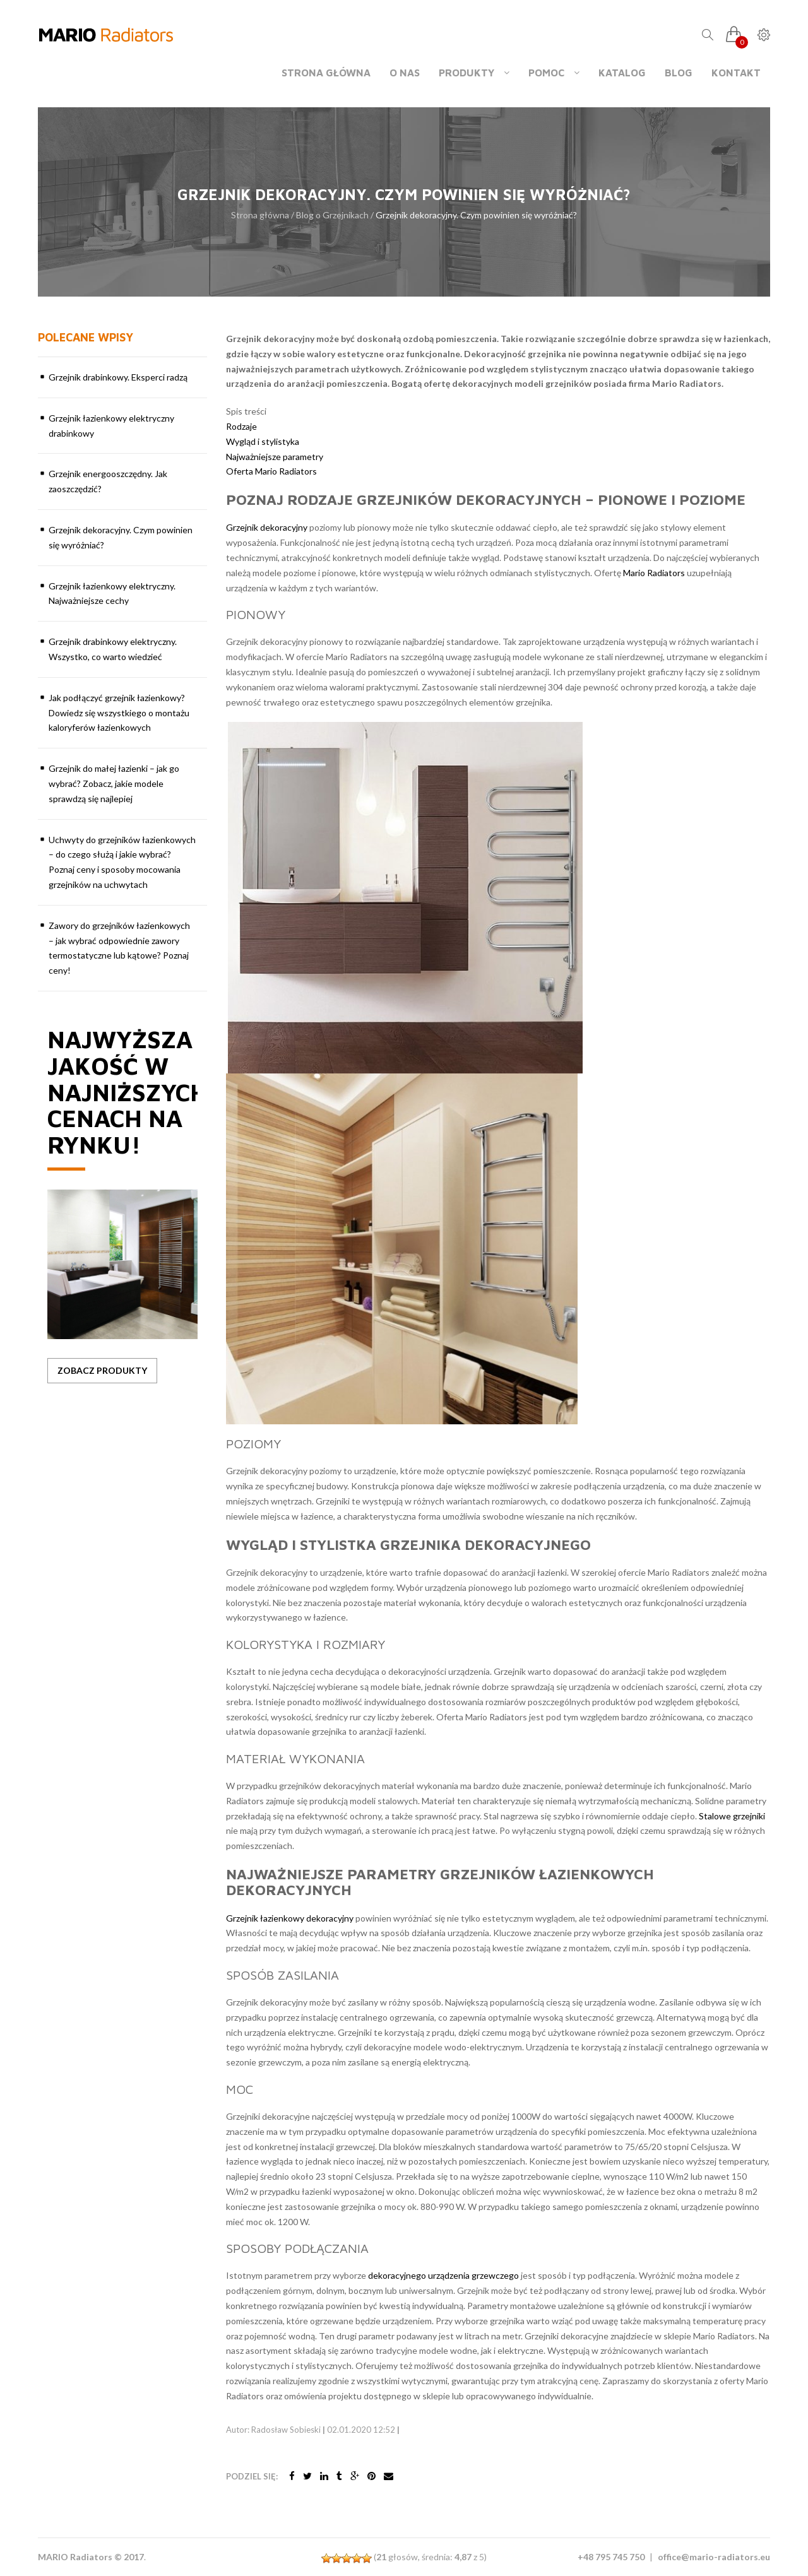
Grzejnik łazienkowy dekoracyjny (290, 1918)
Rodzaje (241, 426)
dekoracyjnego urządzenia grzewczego (443, 2275)
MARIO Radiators (75, 2556)
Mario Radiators (654, 572)
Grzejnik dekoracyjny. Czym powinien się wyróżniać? (121, 537)
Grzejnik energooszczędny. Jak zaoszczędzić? (108, 481)
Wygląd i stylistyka (262, 441)
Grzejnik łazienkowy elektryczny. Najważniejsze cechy (112, 593)
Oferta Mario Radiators (271, 471)
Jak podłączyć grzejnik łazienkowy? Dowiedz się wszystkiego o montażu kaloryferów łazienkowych (119, 712)
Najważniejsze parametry (274, 456)
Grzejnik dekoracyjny (266, 527)
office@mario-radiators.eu (714, 2556)
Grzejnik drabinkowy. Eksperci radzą (118, 377)
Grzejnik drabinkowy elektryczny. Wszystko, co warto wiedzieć (113, 649)
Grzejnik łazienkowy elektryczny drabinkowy (111, 426)
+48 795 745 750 (611, 2556)
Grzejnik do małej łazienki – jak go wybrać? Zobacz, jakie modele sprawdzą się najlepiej (114, 783)
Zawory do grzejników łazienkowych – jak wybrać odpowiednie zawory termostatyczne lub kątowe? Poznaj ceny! (119, 948)
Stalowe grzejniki (732, 1816)
